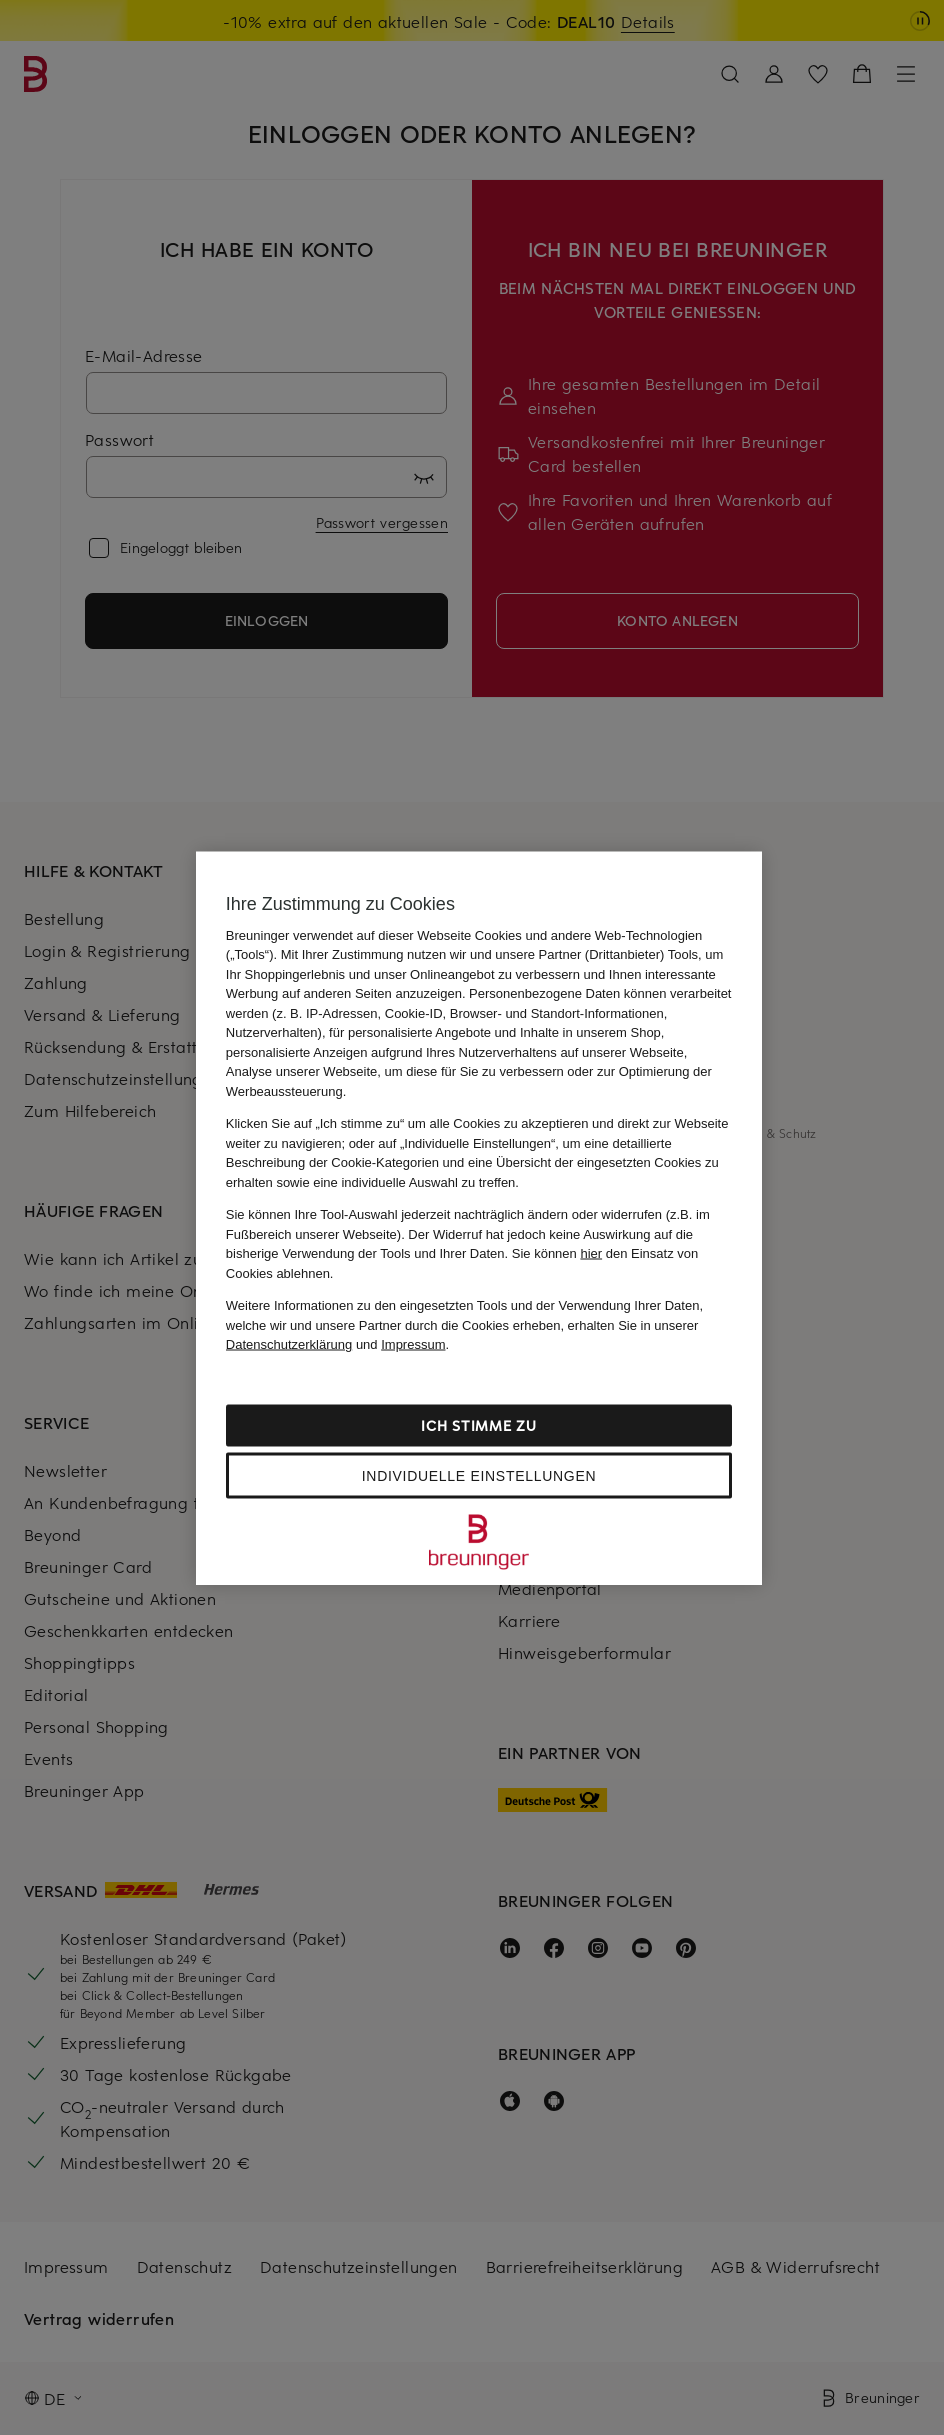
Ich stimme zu (478, 1424)
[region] (479, 1217)
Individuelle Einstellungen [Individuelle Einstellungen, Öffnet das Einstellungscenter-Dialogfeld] (479, 1475)
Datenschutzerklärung (289, 1344)
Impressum (413, 1344)
